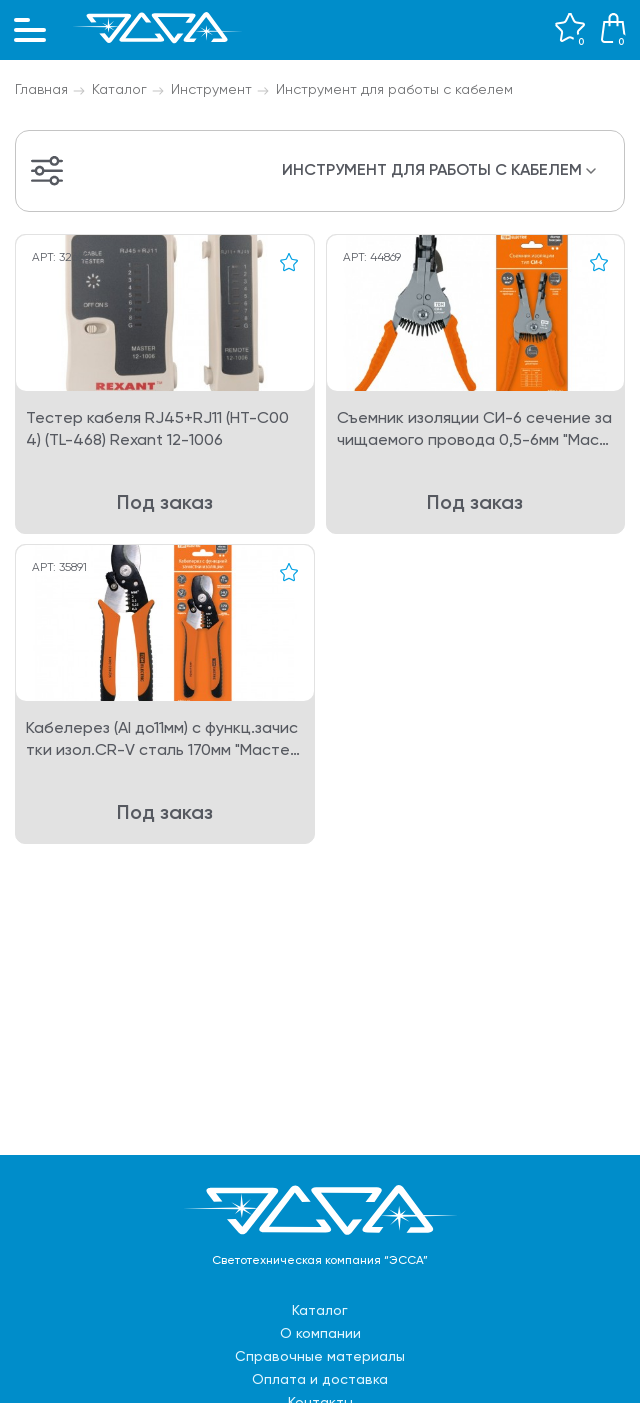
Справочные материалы (320, 1357)
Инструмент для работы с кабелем (394, 90)
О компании (320, 1334)
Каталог (119, 90)
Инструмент (211, 90)
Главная (41, 90)
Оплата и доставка (320, 1380)
